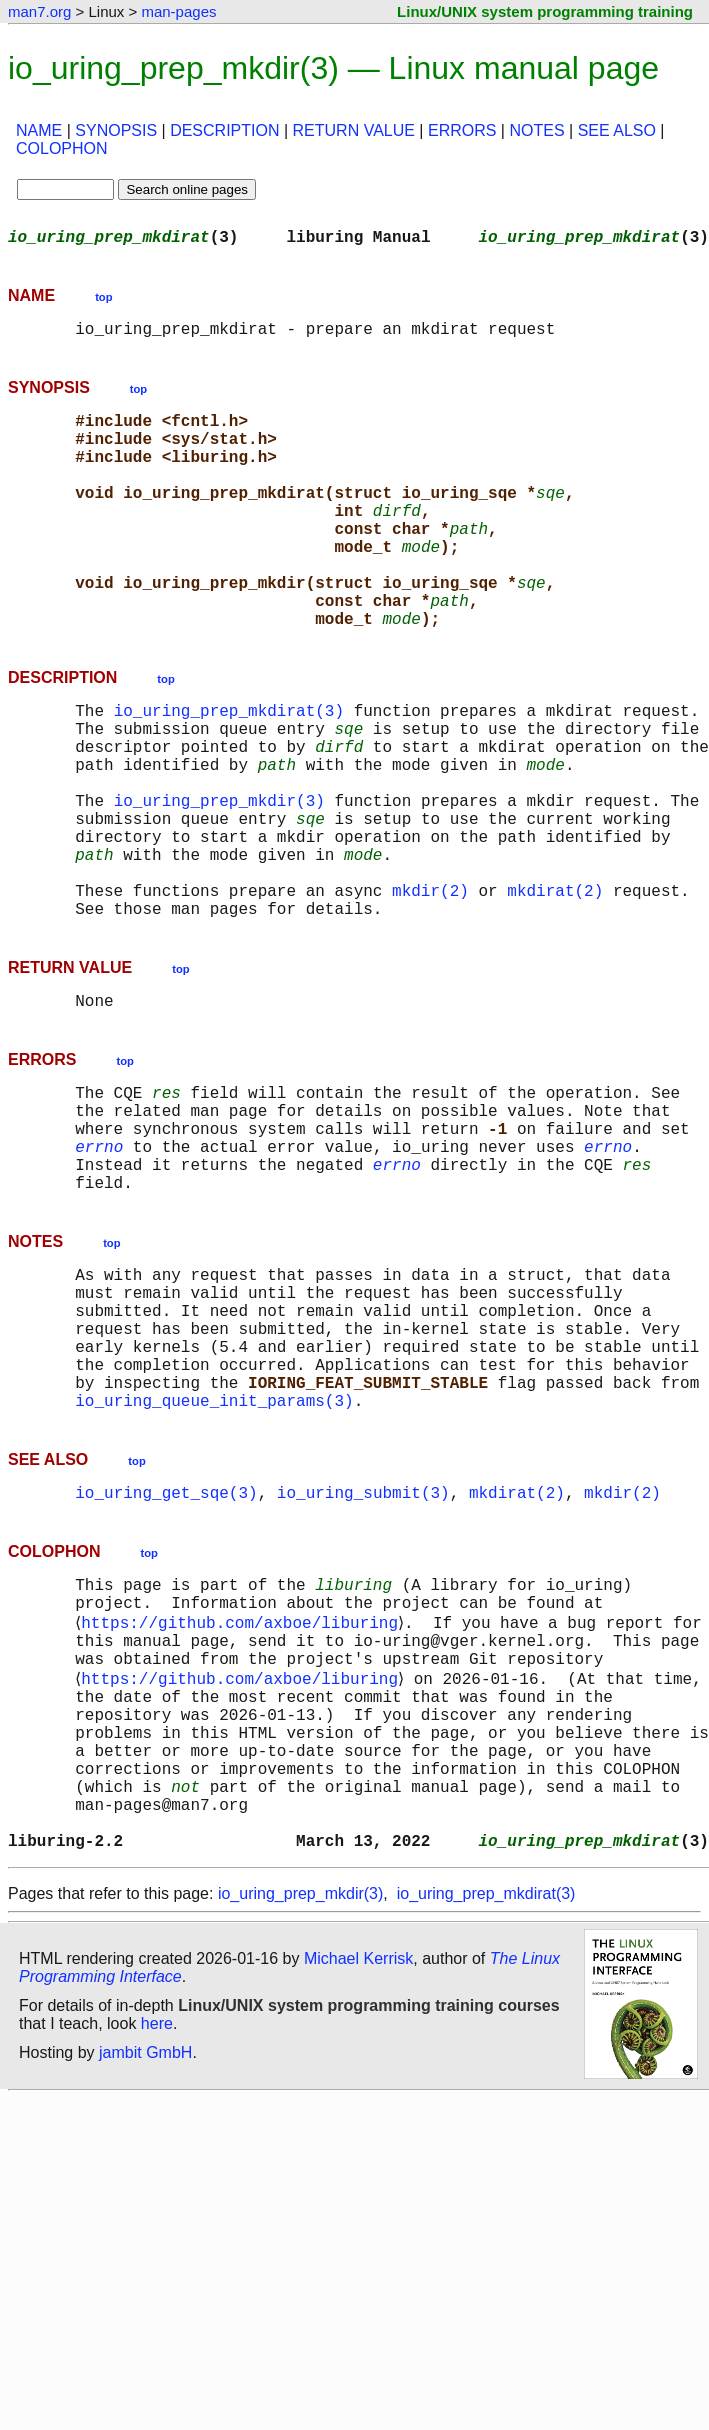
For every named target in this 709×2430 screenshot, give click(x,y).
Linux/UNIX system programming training (545, 11)
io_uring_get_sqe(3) (166, 1660)
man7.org (39, 11)
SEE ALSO (617, 130)
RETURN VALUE (354, 130)
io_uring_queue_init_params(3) (214, 1564)
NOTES (536, 130)
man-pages (178, 11)
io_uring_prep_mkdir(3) (219, 880)
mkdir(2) (430, 990)
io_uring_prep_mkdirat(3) (229, 770)
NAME (39, 130)
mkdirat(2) (555, 990)
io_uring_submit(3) (363, 1660)
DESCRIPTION (224, 130)
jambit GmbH (145, 2276)
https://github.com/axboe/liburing (243, 1800)
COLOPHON (62, 148)
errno (99, 1270)
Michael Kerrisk (358, 2182)
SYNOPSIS (116, 130)
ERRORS (462, 130)
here (157, 2247)
